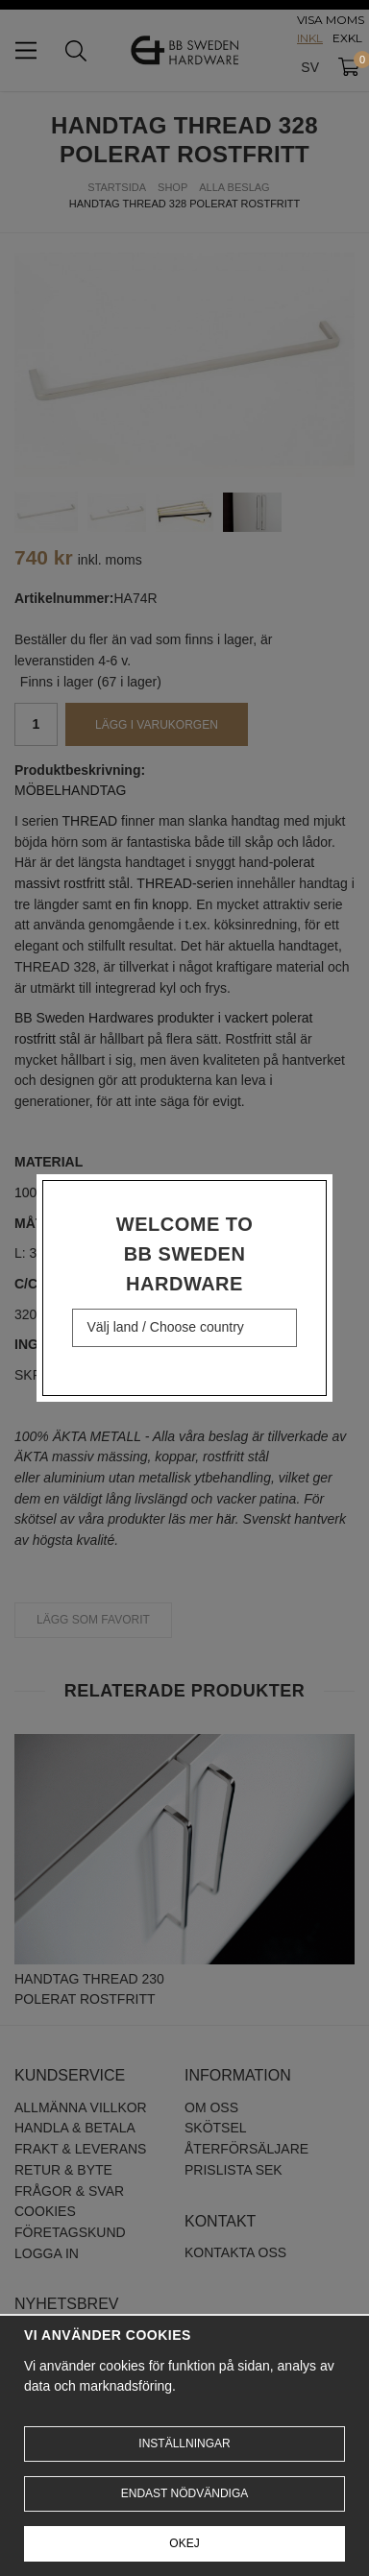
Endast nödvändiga (184, 2493)
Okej (184, 2543)
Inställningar (184, 2443)
